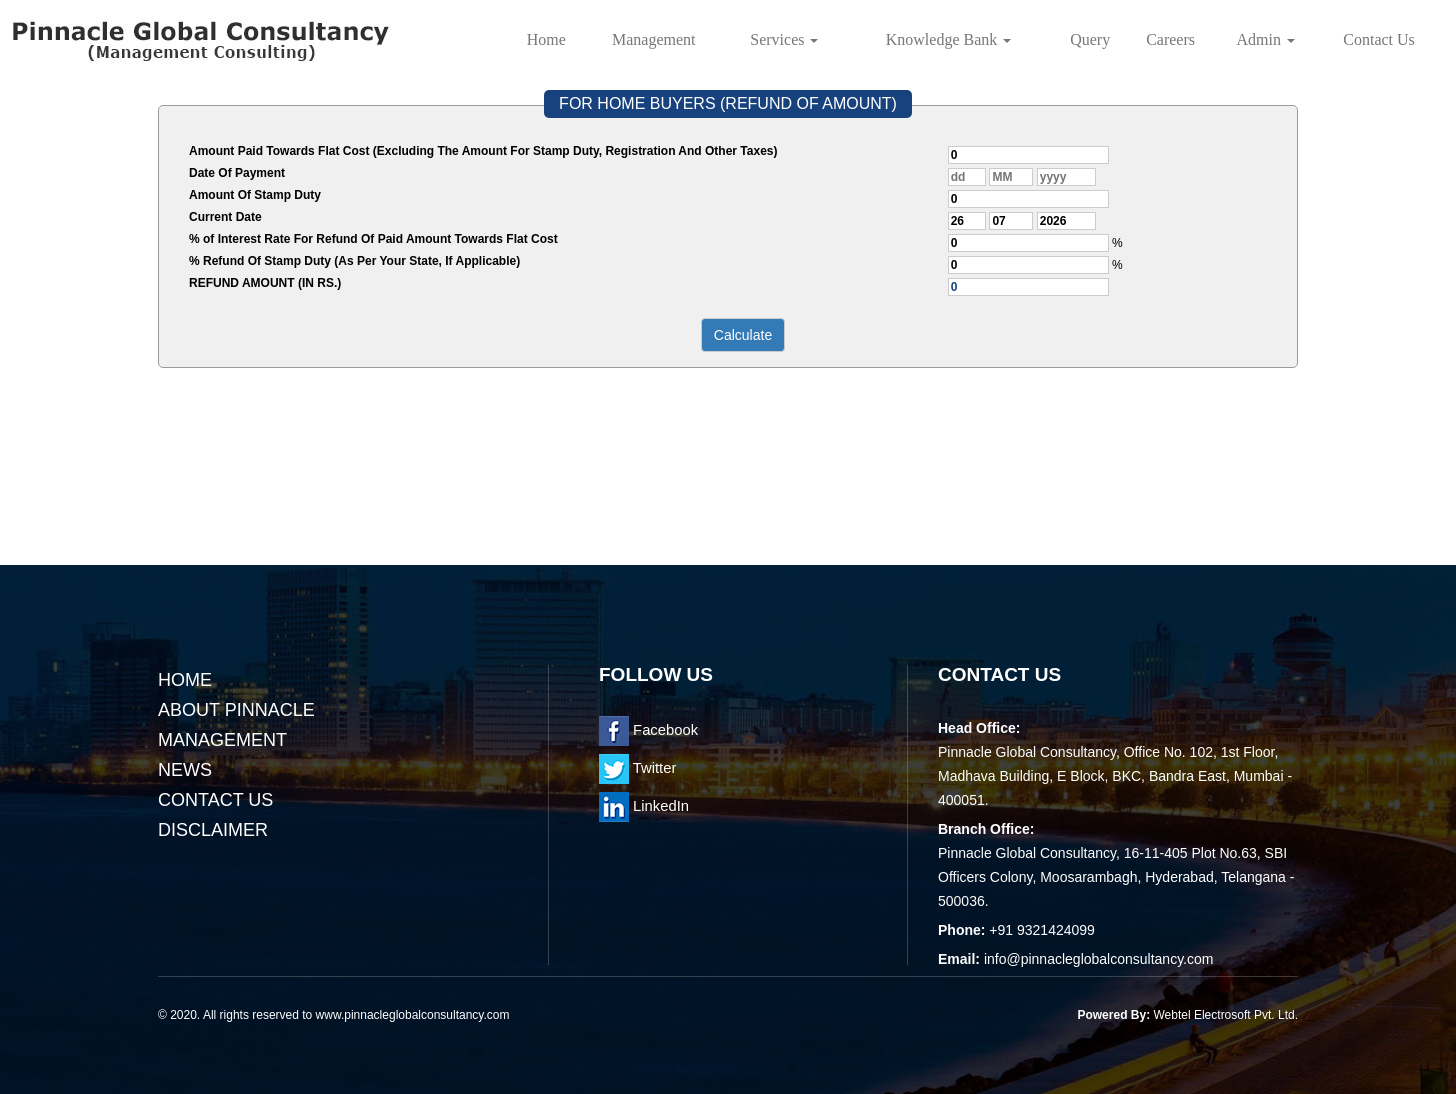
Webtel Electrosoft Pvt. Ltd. (1225, 1015)
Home (546, 39)
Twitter (637, 768)
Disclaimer (213, 830)
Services (784, 39)
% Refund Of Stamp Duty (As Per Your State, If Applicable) (354, 261)
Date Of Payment (237, 173)
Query (1090, 39)
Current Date (225, 217)
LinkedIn (644, 806)
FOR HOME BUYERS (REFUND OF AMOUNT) (728, 103)
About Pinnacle (236, 710)
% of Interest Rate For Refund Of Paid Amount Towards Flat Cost (373, 239)
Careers (1170, 39)
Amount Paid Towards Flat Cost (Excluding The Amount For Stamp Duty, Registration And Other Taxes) (483, 151)
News (185, 770)
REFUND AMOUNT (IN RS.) (265, 283)
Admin (1266, 39)
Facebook (648, 730)
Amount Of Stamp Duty (255, 195)
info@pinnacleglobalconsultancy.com (1099, 959)
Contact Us (1379, 39)
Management (654, 39)
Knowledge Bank (949, 39)
